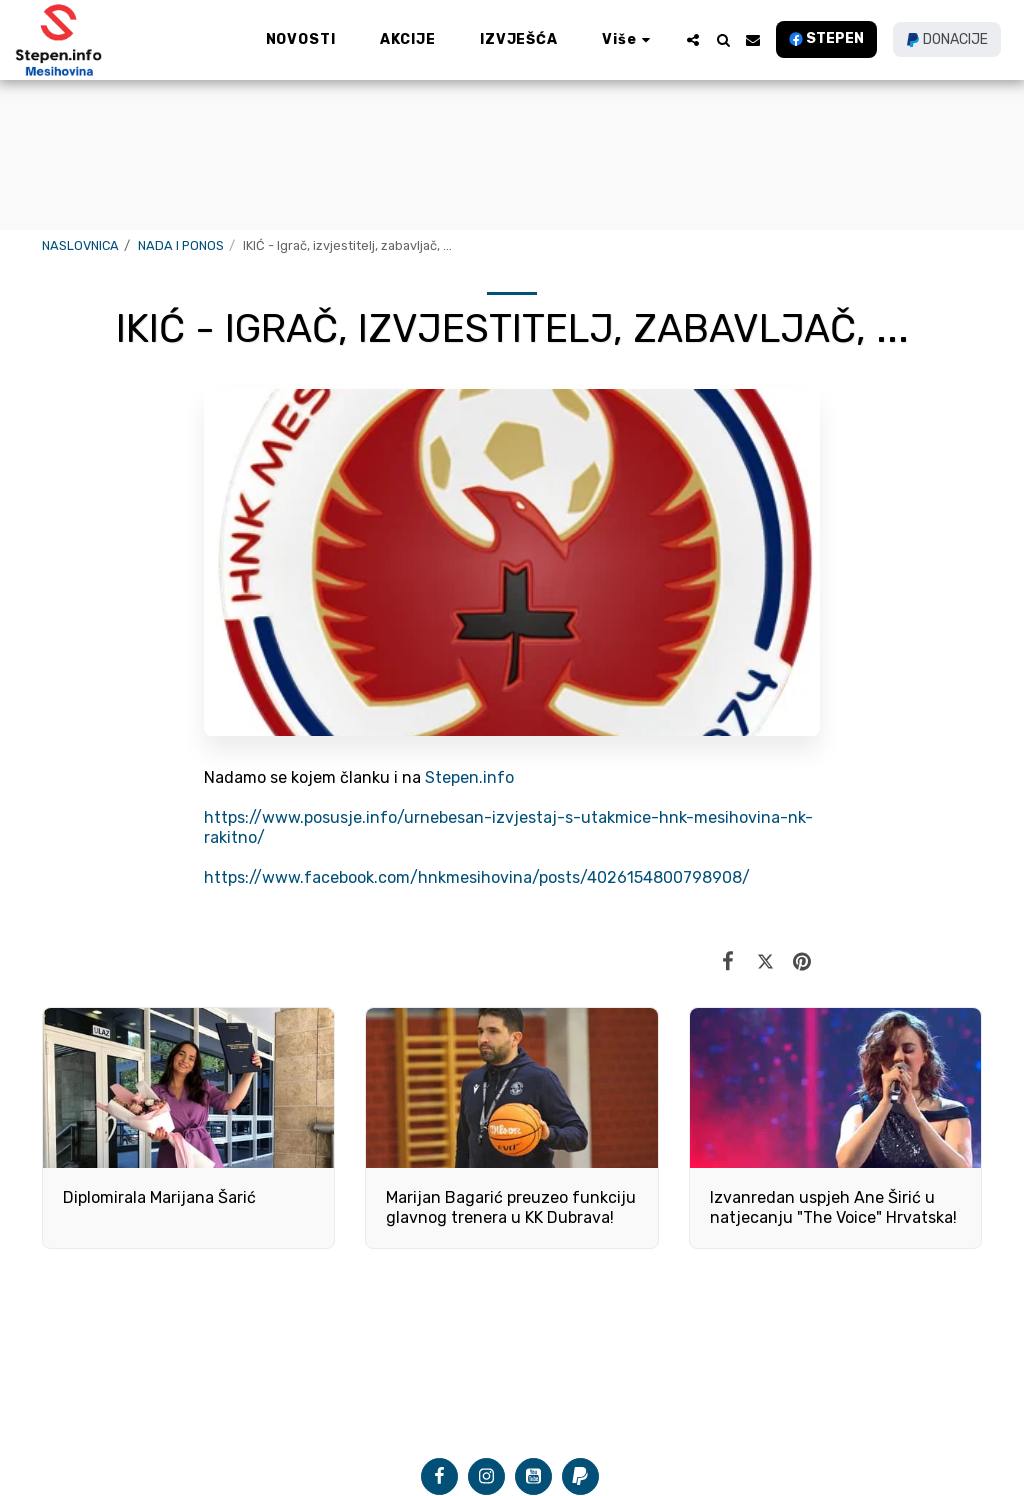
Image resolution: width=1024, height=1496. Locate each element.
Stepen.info (469, 777)
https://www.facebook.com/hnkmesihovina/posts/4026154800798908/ (477, 877)
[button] (693, 40)
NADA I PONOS (181, 245)
